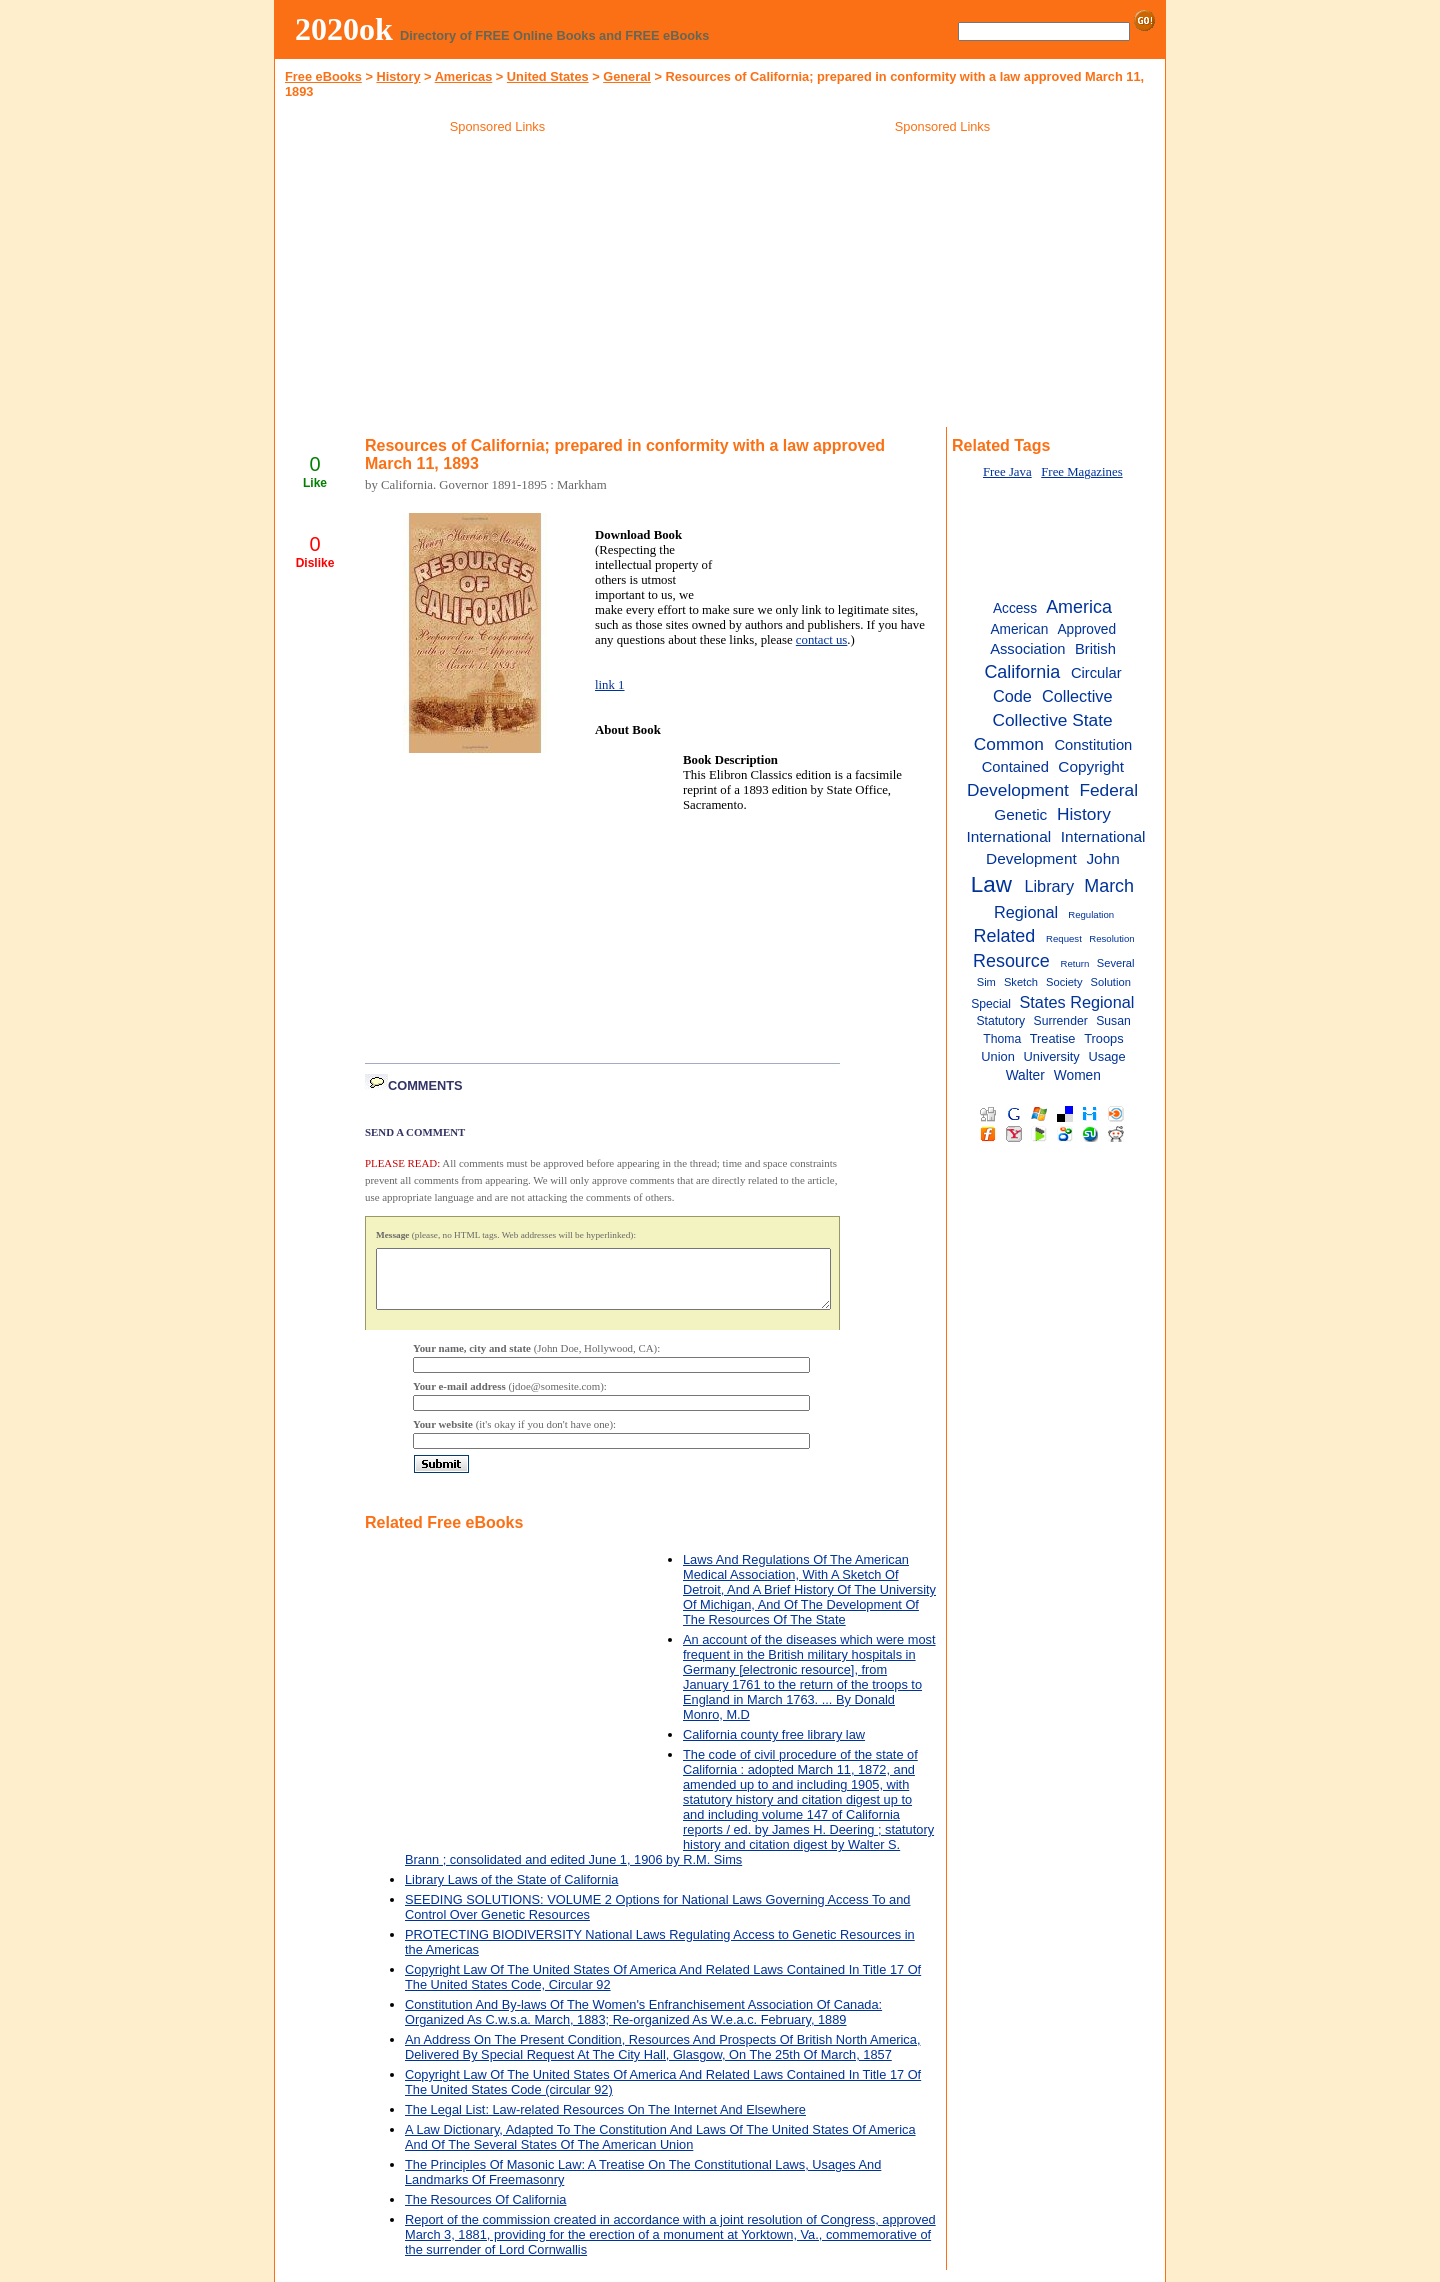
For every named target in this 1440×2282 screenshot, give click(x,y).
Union (997, 1056)
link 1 (610, 685)
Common (1009, 744)
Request (1064, 938)
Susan (1113, 1021)
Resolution (1111, 938)
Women (1077, 1075)
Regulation (1091, 914)
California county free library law (774, 1746)
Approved (1086, 629)
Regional (1026, 912)
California (1022, 672)
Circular (1096, 673)
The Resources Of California (485, 2211)
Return (1075, 963)
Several (1116, 963)
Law (991, 884)
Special (991, 1004)
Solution (1111, 982)
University (1052, 1056)
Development (1018, 790)
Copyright (1091, 766)
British (1095, 649)
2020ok (344, 29)
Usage (1106, 1056)
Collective (1077, 696)
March (1109, 886)
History (398, 76)
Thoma (1002, 1039)
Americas (464, 76)
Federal (1108, 790)
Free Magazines (1081, 472)
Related (1004, 936)
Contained (1015, 767)
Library (1049, 886)
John (1102, 858)
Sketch (1021, 982)
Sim (986, 982)
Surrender (1061, 1021)
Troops (1103, 1038)
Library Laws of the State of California (511, 1891)
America (1079, 607)
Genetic (1020, 814)
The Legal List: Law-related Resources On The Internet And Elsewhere (605, 2121)
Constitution (1093, 745)
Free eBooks (323, 76)
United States (548, 76)
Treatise (1053, 1038)
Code (1012, 696)
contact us (822, 640)
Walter (1025, 1075)
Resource (1011, 961)
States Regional (1077, 1002)
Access (1015, 608)
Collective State (1052, 720)
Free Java (1007, 472)
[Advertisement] (498, 284)
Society (1064, 982)
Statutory (1000, 1021)
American (1019, 629)
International (1009, 836)
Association (1027, 649)
